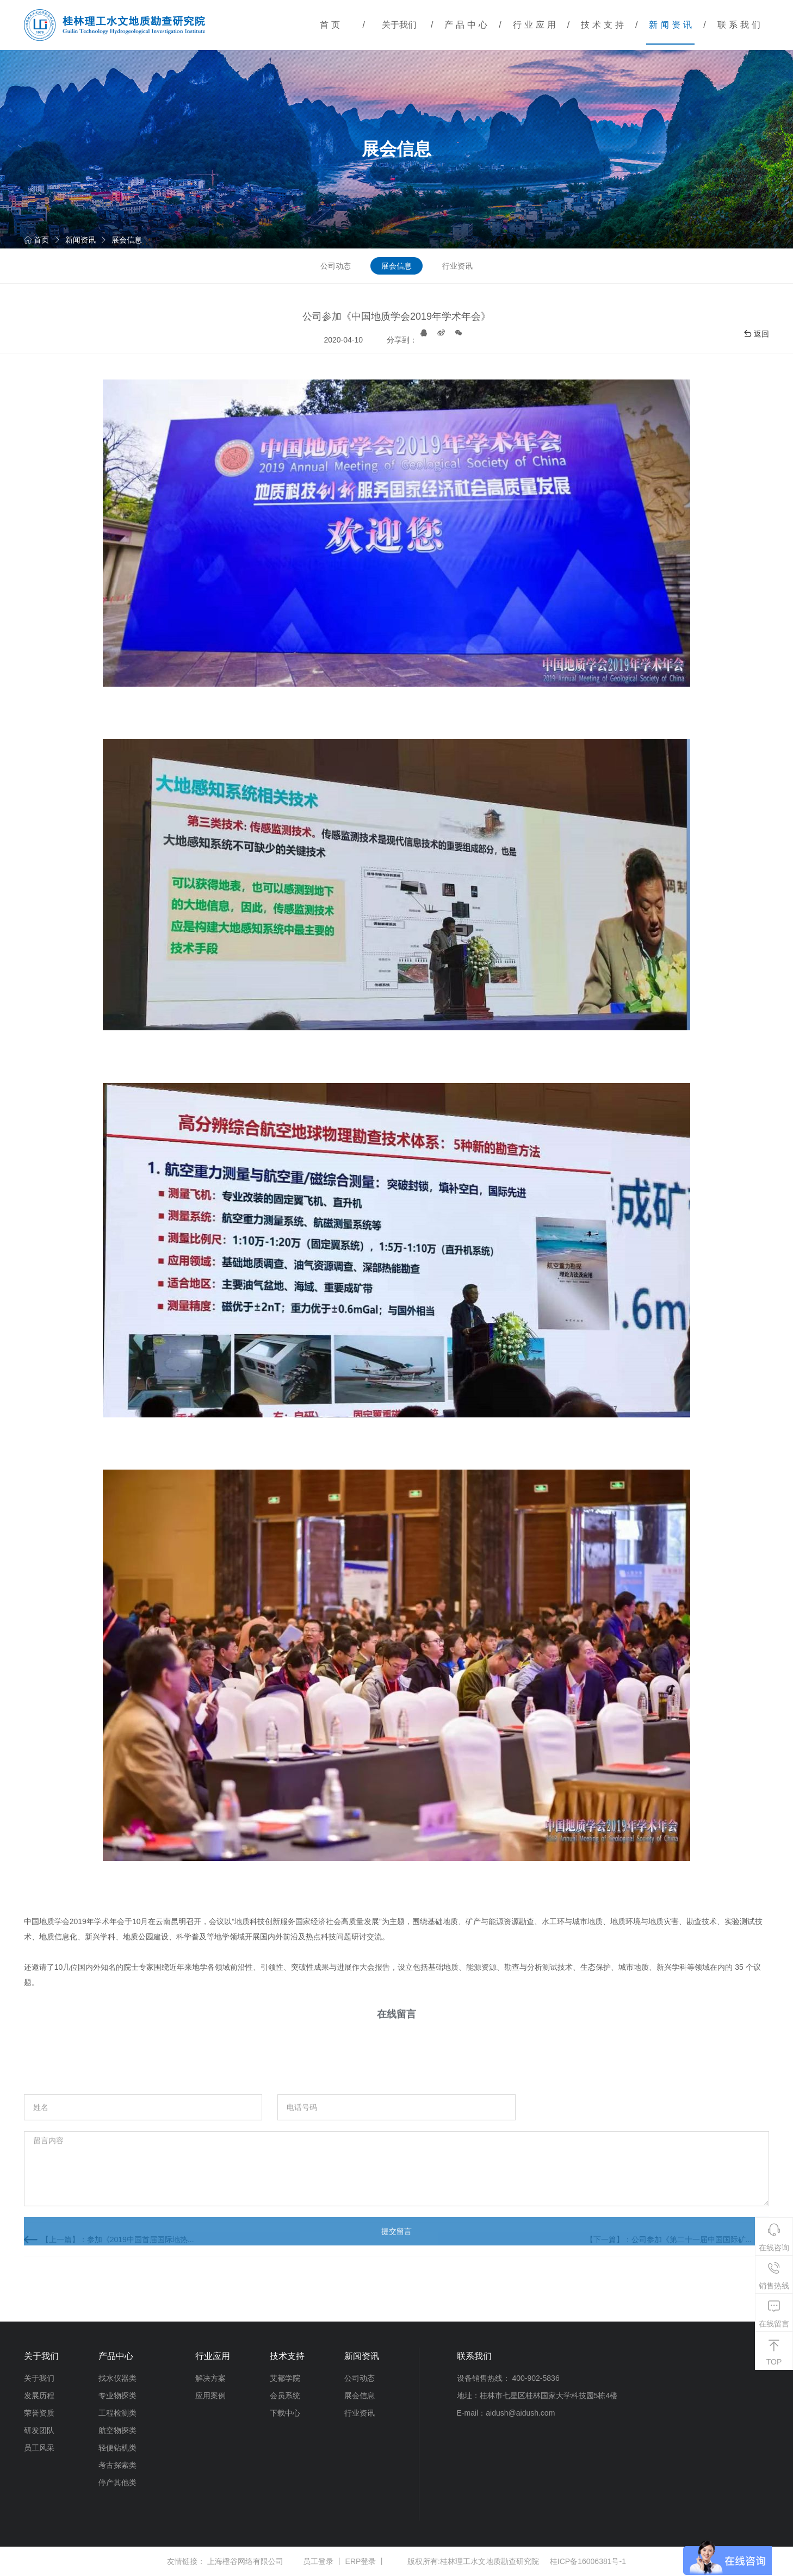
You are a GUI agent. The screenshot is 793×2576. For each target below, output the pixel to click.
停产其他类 (117, 2482)
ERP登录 (360, 2561)
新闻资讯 (672, 24)
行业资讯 (457, 266)
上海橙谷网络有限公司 (245, 2561)
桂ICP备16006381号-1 (588, 2561)
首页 (331, 24)
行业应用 (536, 24)
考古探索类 (117, 2465)
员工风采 (39, 2447)
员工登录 (318, 2561)
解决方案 (210, 2378)
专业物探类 (117, 2395)
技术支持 (604, 24)
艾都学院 (285, 2378)
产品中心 (467, 24)
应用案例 (210, 2395)
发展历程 (39, 2395)
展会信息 (126, 239)
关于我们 (399, 24)
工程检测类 (117, 2413)
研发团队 (39, 2430)
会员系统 (285, 2395)
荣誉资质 (39, 2413)
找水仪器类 (117, 2378)
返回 (756, 334)
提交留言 (396, 2292)
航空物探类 (117, 2430)
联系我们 (740, 24)
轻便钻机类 (117, 2447)
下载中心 (285, 2413)
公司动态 (335, 266)
